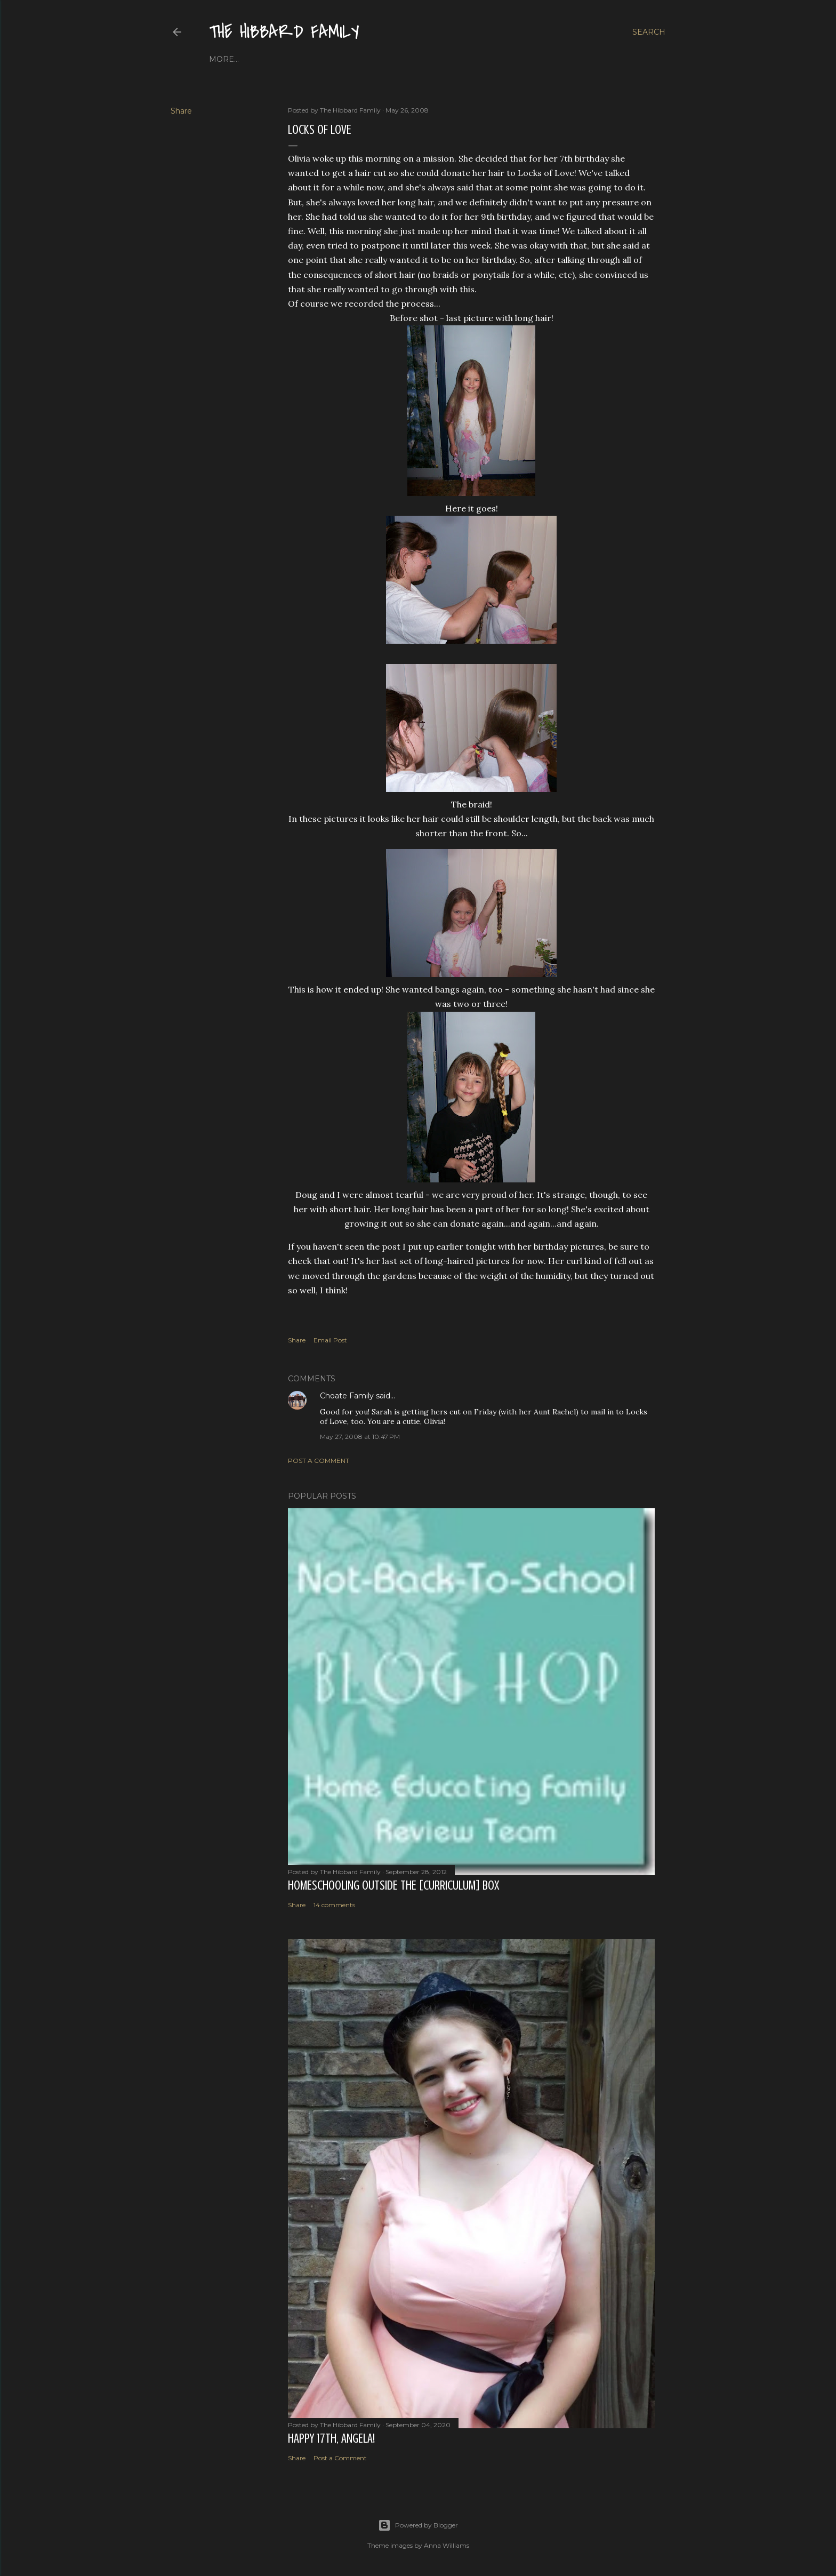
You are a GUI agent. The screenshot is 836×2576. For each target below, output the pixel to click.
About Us (260, 59)
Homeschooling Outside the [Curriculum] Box (393, 1885)
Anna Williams (446, 2545)
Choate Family (347, 1396)
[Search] (648, 32)
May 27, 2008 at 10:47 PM (360, 1437)
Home (222, 59)
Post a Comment (318, 1461)
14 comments (334, 1905)
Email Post (330, 1340)
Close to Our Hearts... (336, 59)
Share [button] (181, 111)
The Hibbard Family (284, 32)
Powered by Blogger (418, 2525)
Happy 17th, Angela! (331, 2438)
